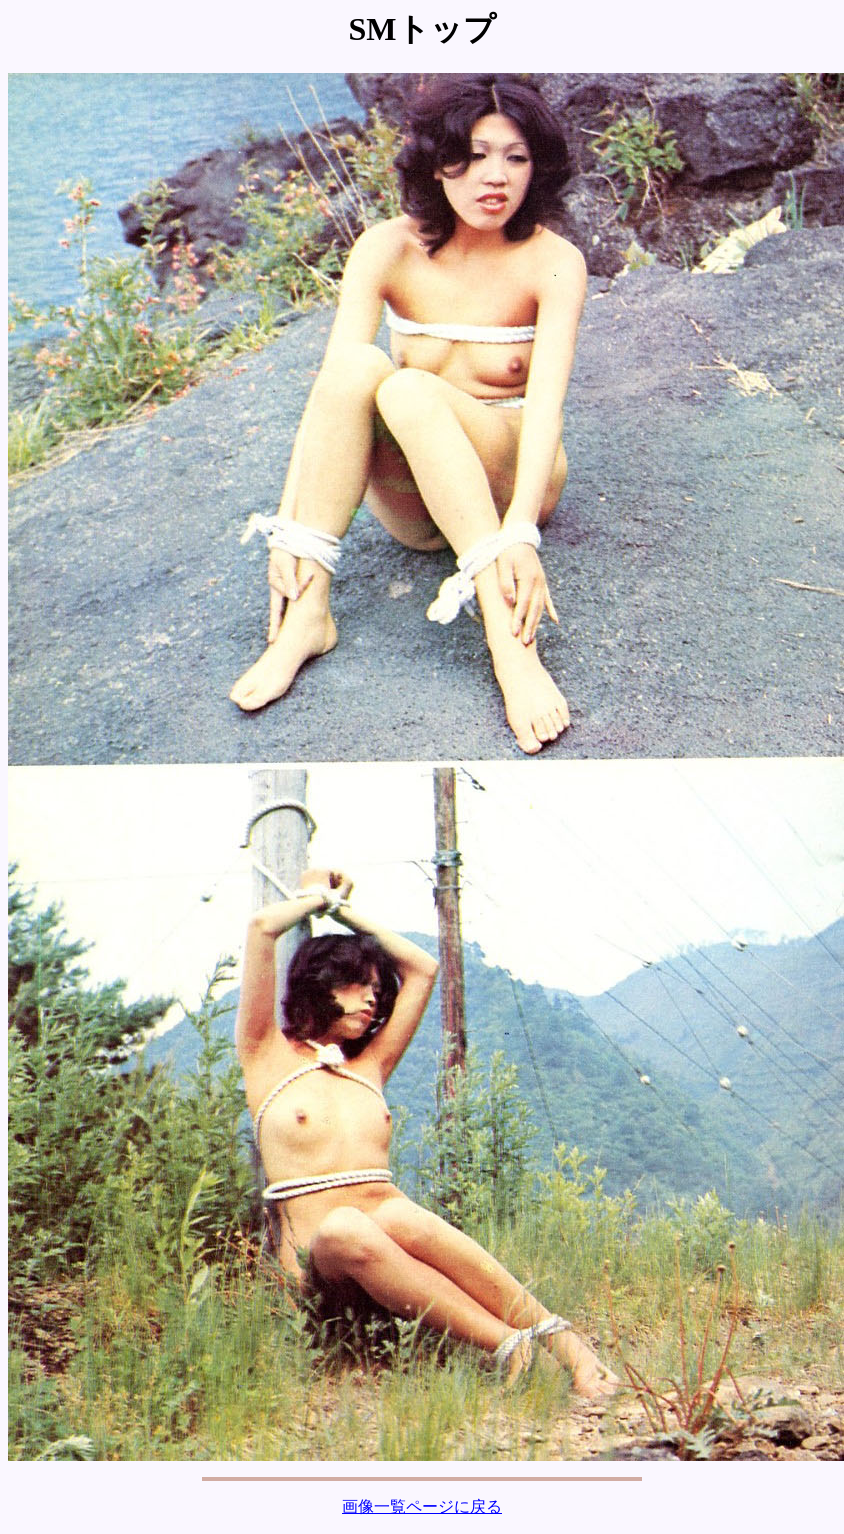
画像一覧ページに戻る (422, 1506)
